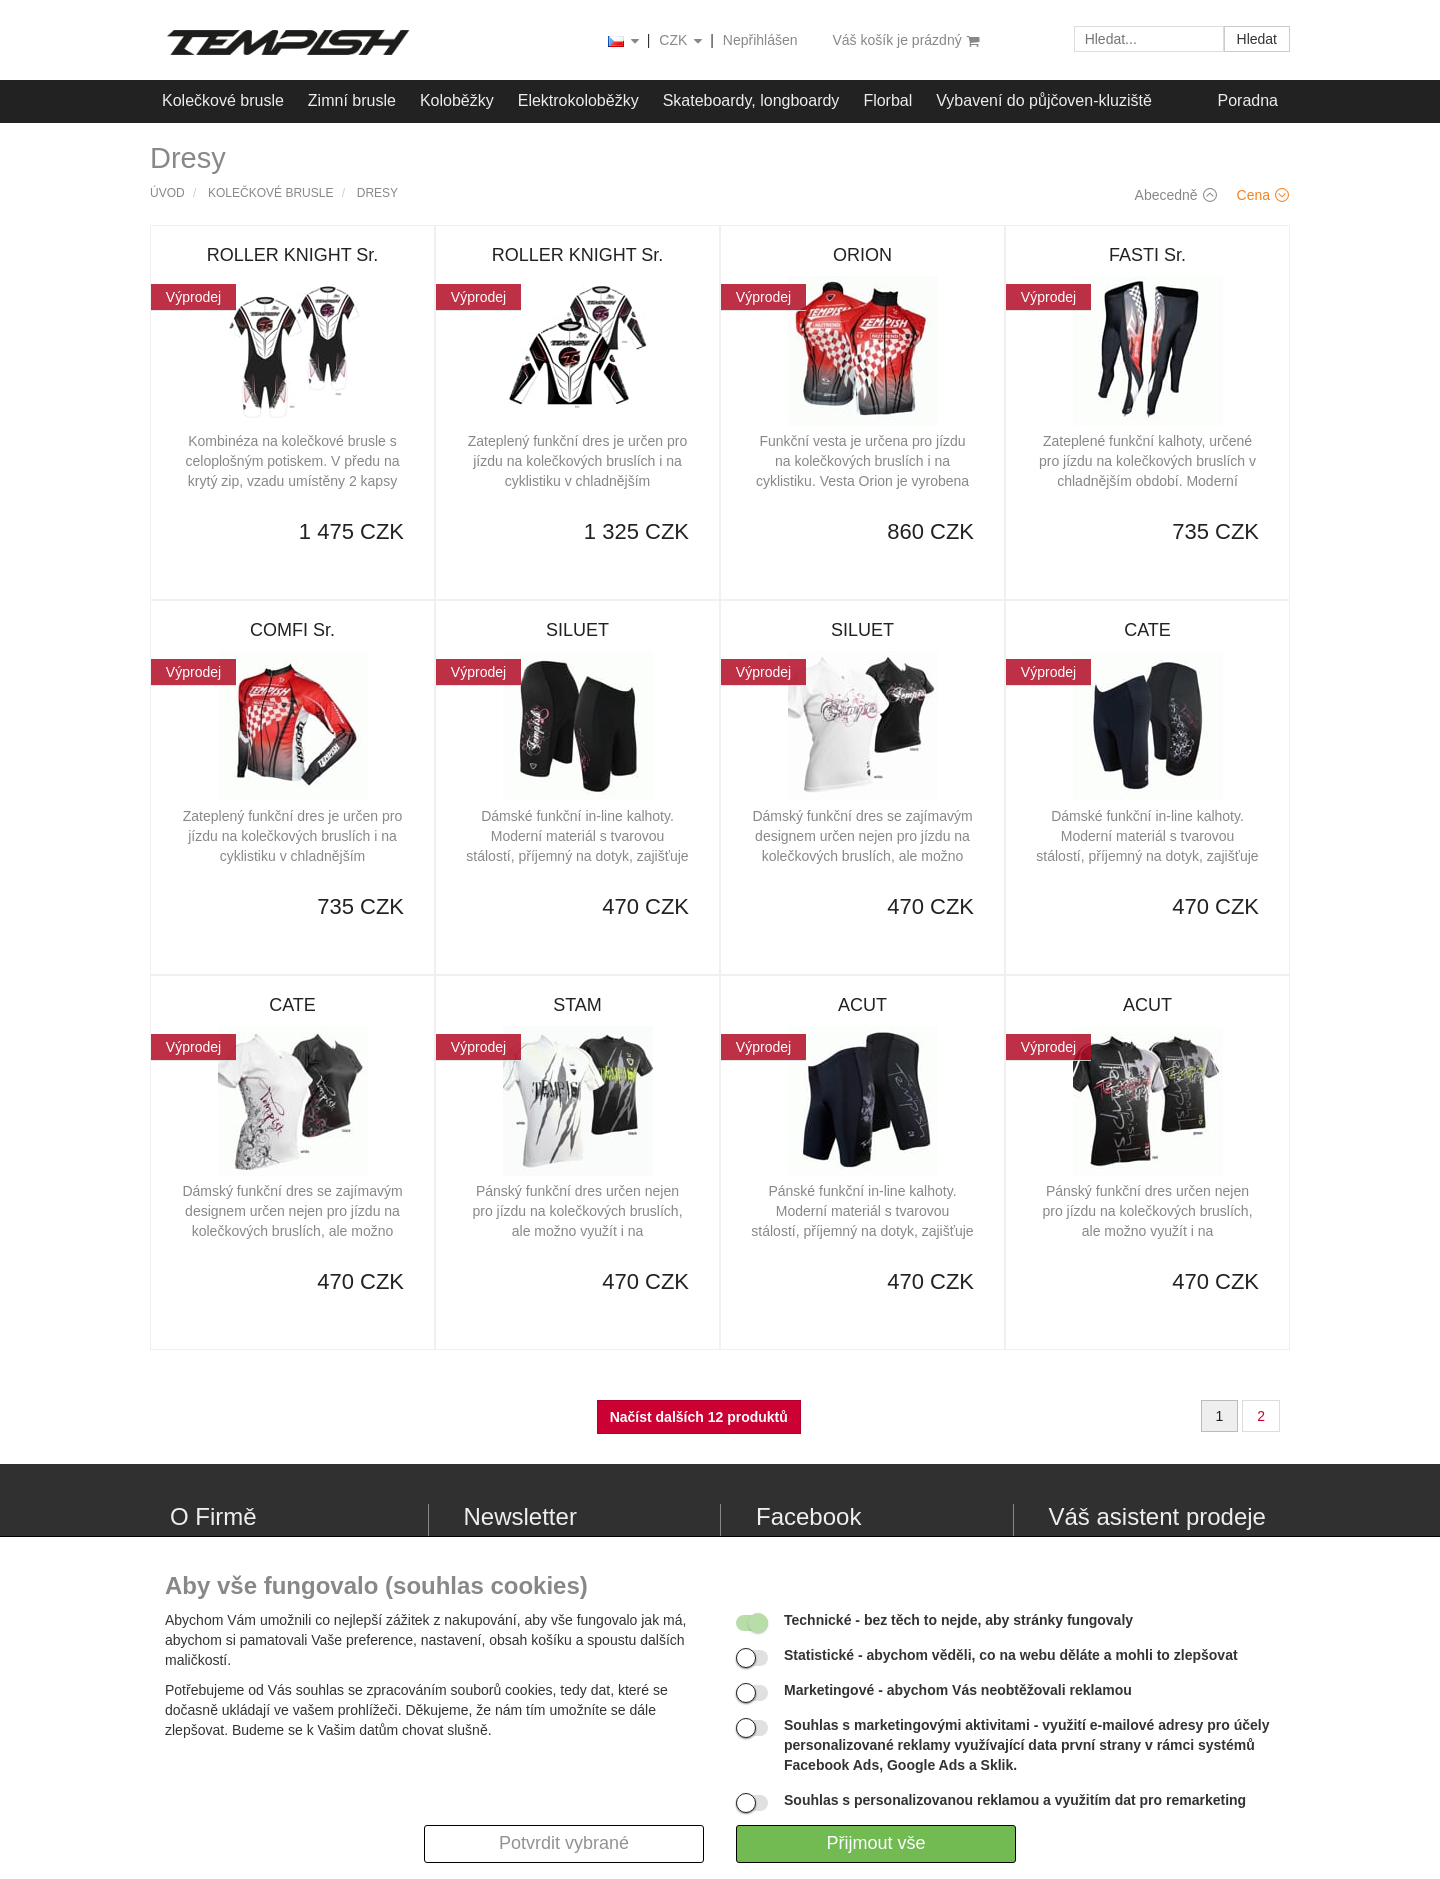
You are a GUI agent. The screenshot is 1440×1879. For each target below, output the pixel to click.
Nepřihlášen (760, 40)
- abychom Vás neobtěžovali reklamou (958, 1690)
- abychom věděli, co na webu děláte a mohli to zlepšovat (1011, 1655)
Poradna (1248, 100)
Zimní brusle (352, 100)
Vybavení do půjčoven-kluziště (1044, 100)
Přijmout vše (875, 1843)
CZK (682, 41)
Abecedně (1176, 195)
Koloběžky (457, 100)
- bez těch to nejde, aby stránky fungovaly (958, 1620)
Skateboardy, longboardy (751, 100)
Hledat (1257, 39)
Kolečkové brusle (223, 100)
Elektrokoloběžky (578, 100)
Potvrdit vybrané (564, 1843)
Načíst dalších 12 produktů (699, 1417)
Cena (1263, 195)
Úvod (167, 193)
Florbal (887, 100)
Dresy (377, 193)
